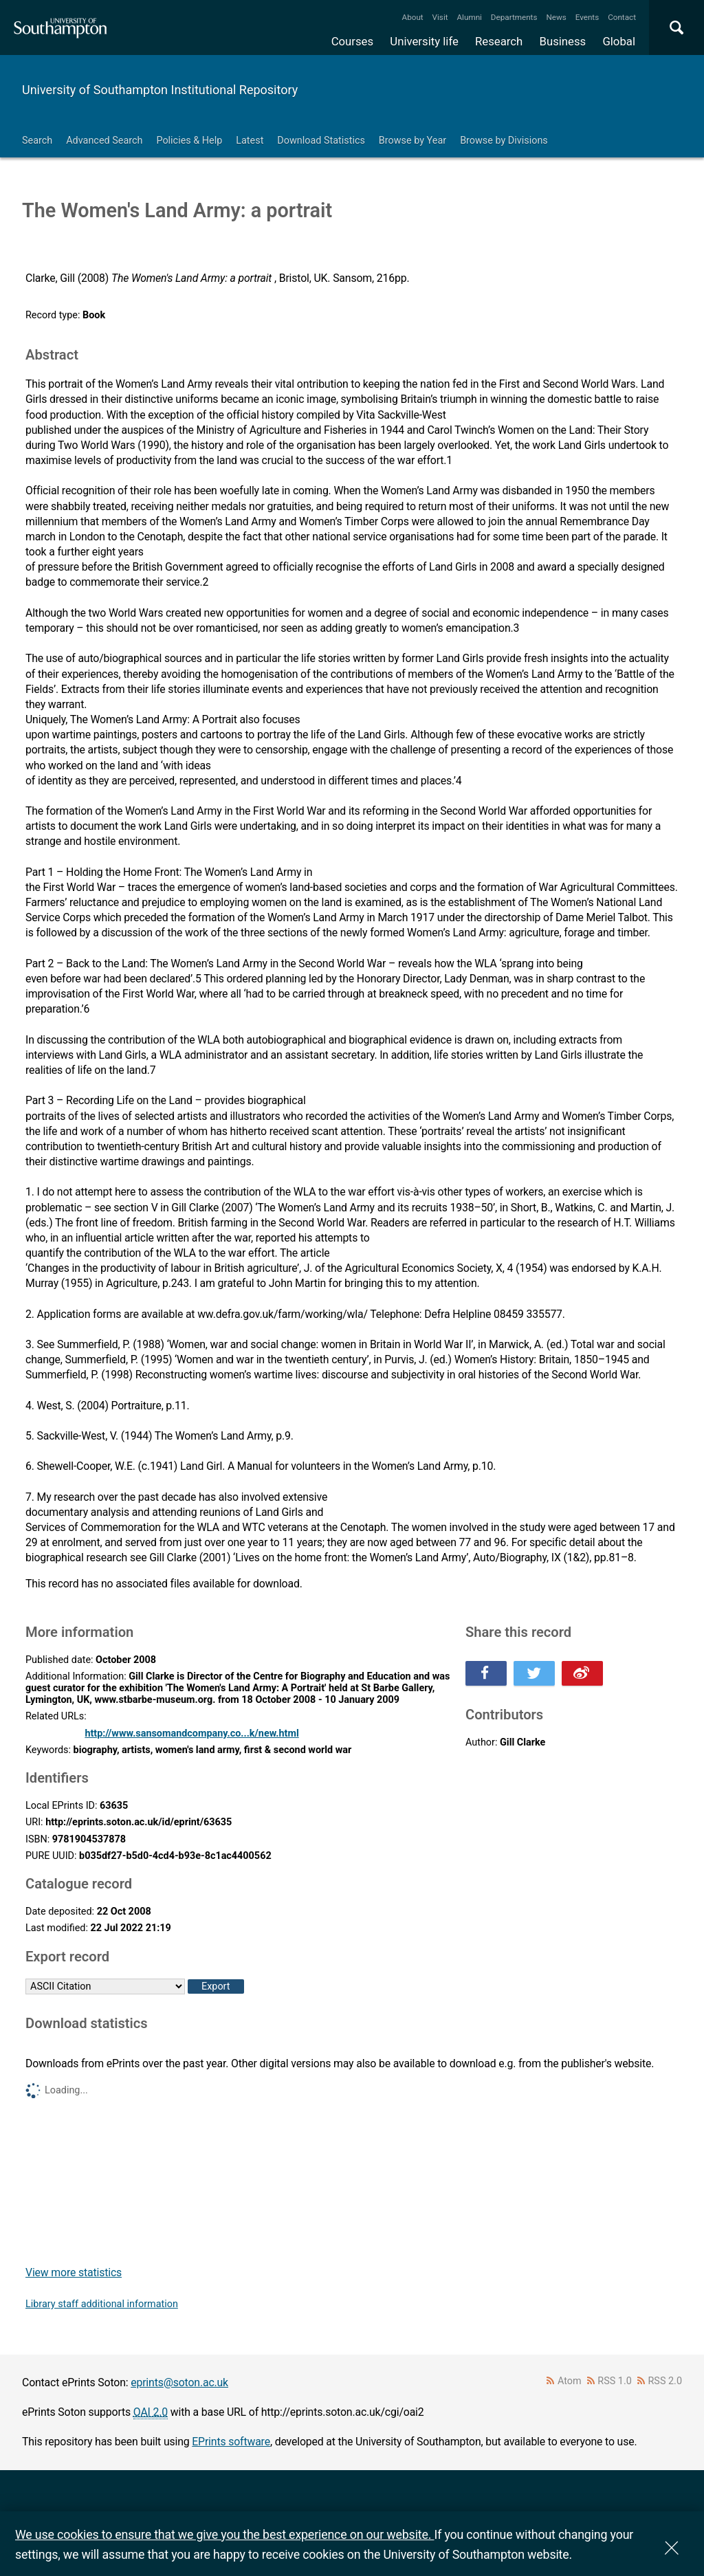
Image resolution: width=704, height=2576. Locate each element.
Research (498, 41)
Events (587, 17)
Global (618, 41)
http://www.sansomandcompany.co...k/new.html (191, 1733)
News (556, 17)
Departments (514, 17)
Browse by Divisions (504, 140)
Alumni (468, 17)
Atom (570, 2381)
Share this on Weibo (582, 1673)
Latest (249, 140)
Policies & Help (189, 140)
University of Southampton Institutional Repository (160, 89)
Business (563, 41)
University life (424, 41)
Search (37, 140)
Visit (440, 17)
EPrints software (231, 2441)
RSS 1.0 (614, 2381)
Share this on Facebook (486, 1673)
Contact (622, 17)
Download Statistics (321, 140)
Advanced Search (104, 140)
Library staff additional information (101, 2304)
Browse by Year (412, 140)
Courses (352, 41)
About (413, 17)
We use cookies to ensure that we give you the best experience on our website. (224, 2534)
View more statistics (73, 2272)
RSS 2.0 (665, 2381)
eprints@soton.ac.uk (179, 2382)
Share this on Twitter (534, 1673)
